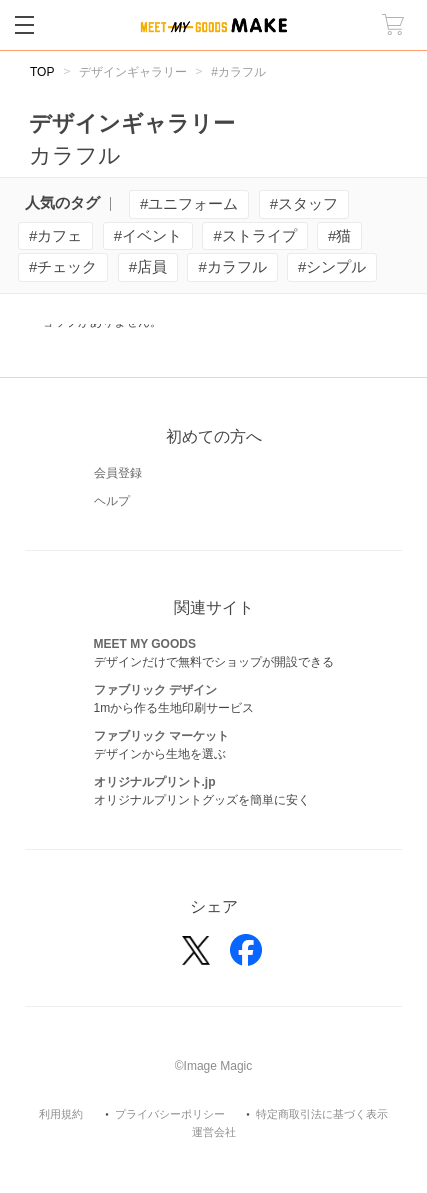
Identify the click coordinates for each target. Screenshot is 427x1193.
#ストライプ (254, 235)
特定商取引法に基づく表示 (322, 1114)
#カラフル (232, 266)
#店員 (148, 266)
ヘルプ (112, 501)
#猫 (339, 235)
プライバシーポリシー (170, 1114)
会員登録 (118, 473)
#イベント (148, 235)
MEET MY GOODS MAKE (214, 25)
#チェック (63, 266)
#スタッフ (304, 203)
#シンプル (332, 266)
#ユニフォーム (189, 203)
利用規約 (61, 1114)
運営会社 (214, 1132)
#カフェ (55, 235)
